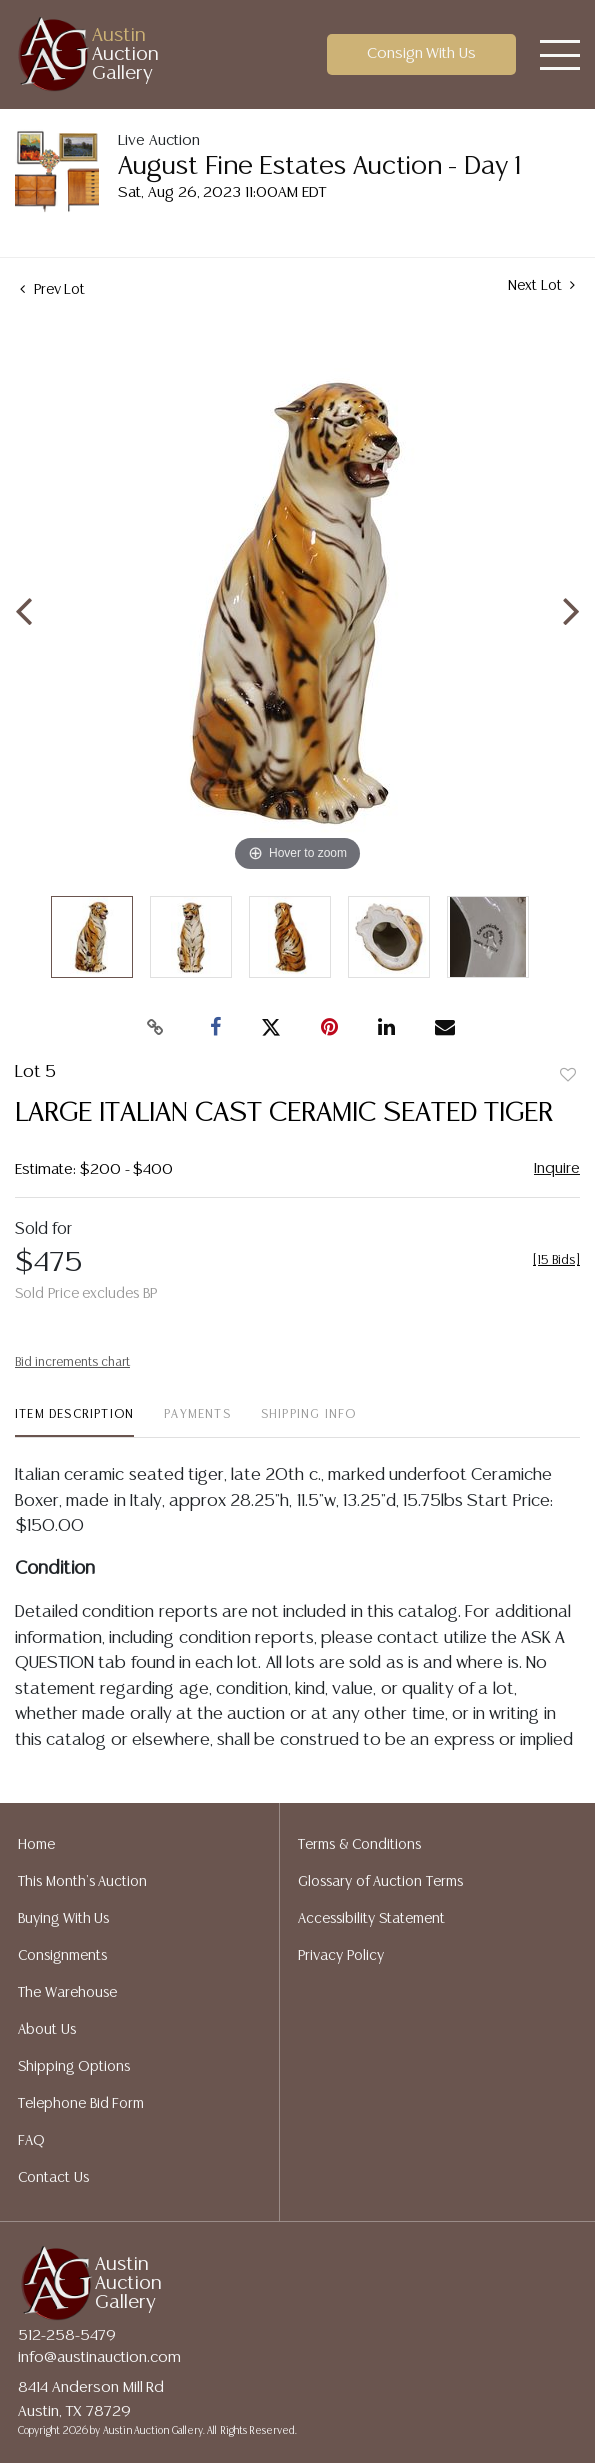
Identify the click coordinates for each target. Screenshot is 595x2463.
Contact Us (53, 2178)
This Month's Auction (82, 1882)
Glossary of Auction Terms (380, 1882)
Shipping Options (74, 2067)
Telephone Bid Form (81, 2104)
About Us (47, 2030)
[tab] (74, 1422)
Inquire (557, 1168)
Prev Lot (52, 290)
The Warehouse (67, 1993)
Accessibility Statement (371, 1919)
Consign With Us (422, 53)
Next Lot (541, 285)
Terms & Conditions (359, 1845)
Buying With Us (63, 1919)
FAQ (31, 2141)
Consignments (62, 1956)
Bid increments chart (72, 1362)
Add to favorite (568, 1076)
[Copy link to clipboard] (155, 1028)
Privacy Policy (341, 1956)
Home (36, 1845)
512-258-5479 (67, 2335)
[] (556, 1260)
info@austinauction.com (99, 2357)
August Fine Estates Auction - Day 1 (319, 166)
